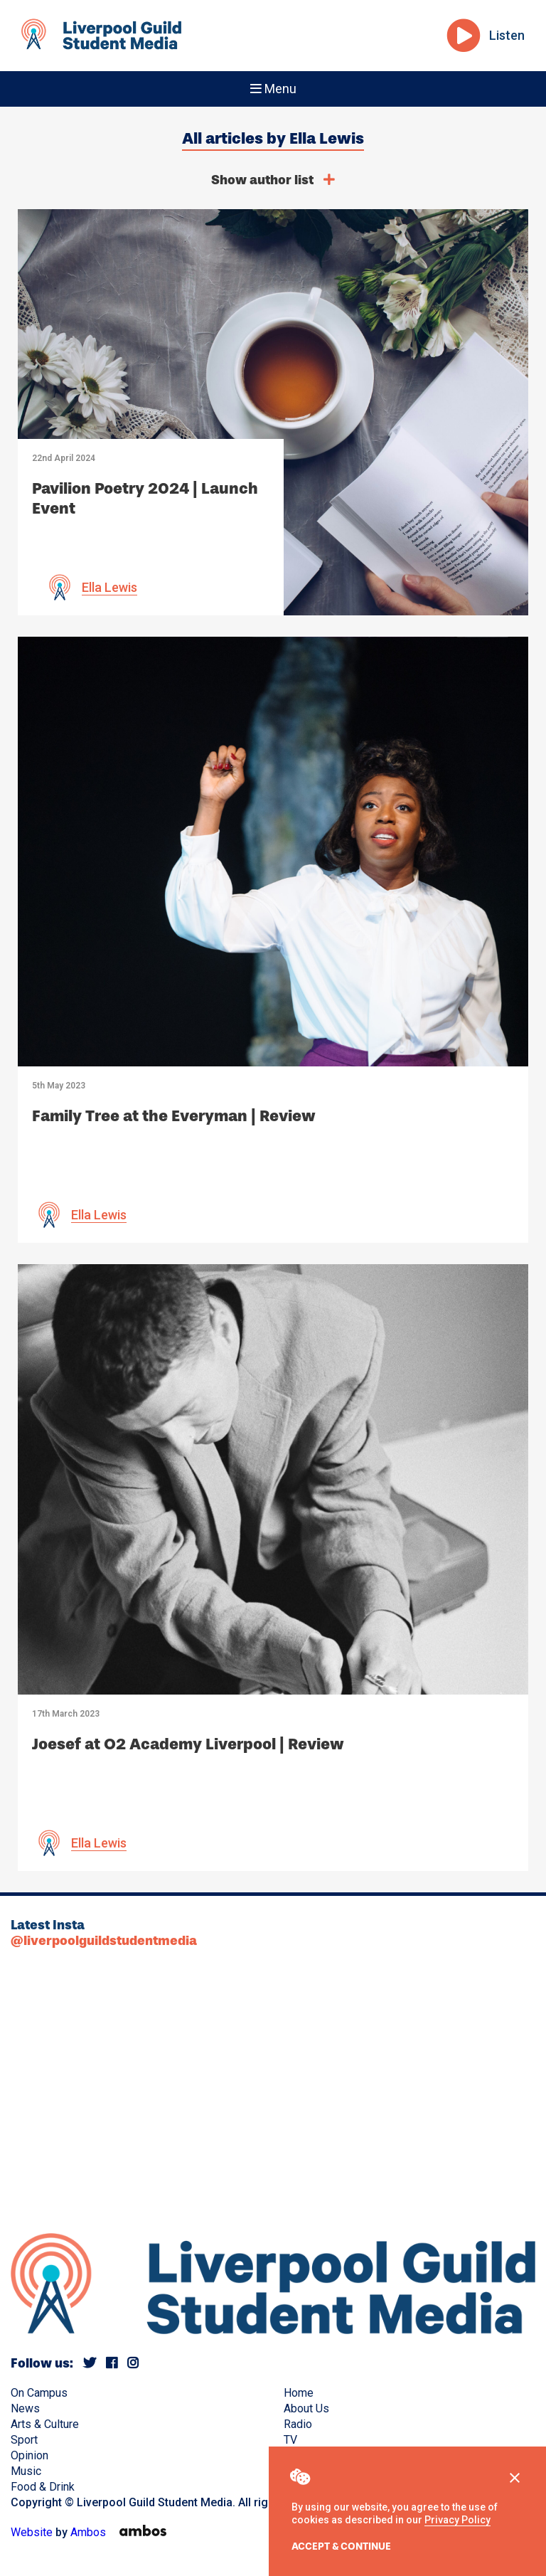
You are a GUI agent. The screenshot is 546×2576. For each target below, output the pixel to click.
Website (32, 2532)
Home (299, 2393)
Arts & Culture (45, 2424)
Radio (298, 2424)
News (25, 2408)
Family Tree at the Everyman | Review (174, 1115)
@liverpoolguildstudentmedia (104, 1941)
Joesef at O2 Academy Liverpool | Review (188, 1744)
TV (290, 2440)
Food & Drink (43, 2486)
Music (26, 2471)
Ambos (88, 2532)
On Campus (39, 2393)
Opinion (29, 2455)
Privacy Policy (457, 2519)
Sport (24, 2440)
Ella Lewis (109, 587)
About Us (306, 2408)
